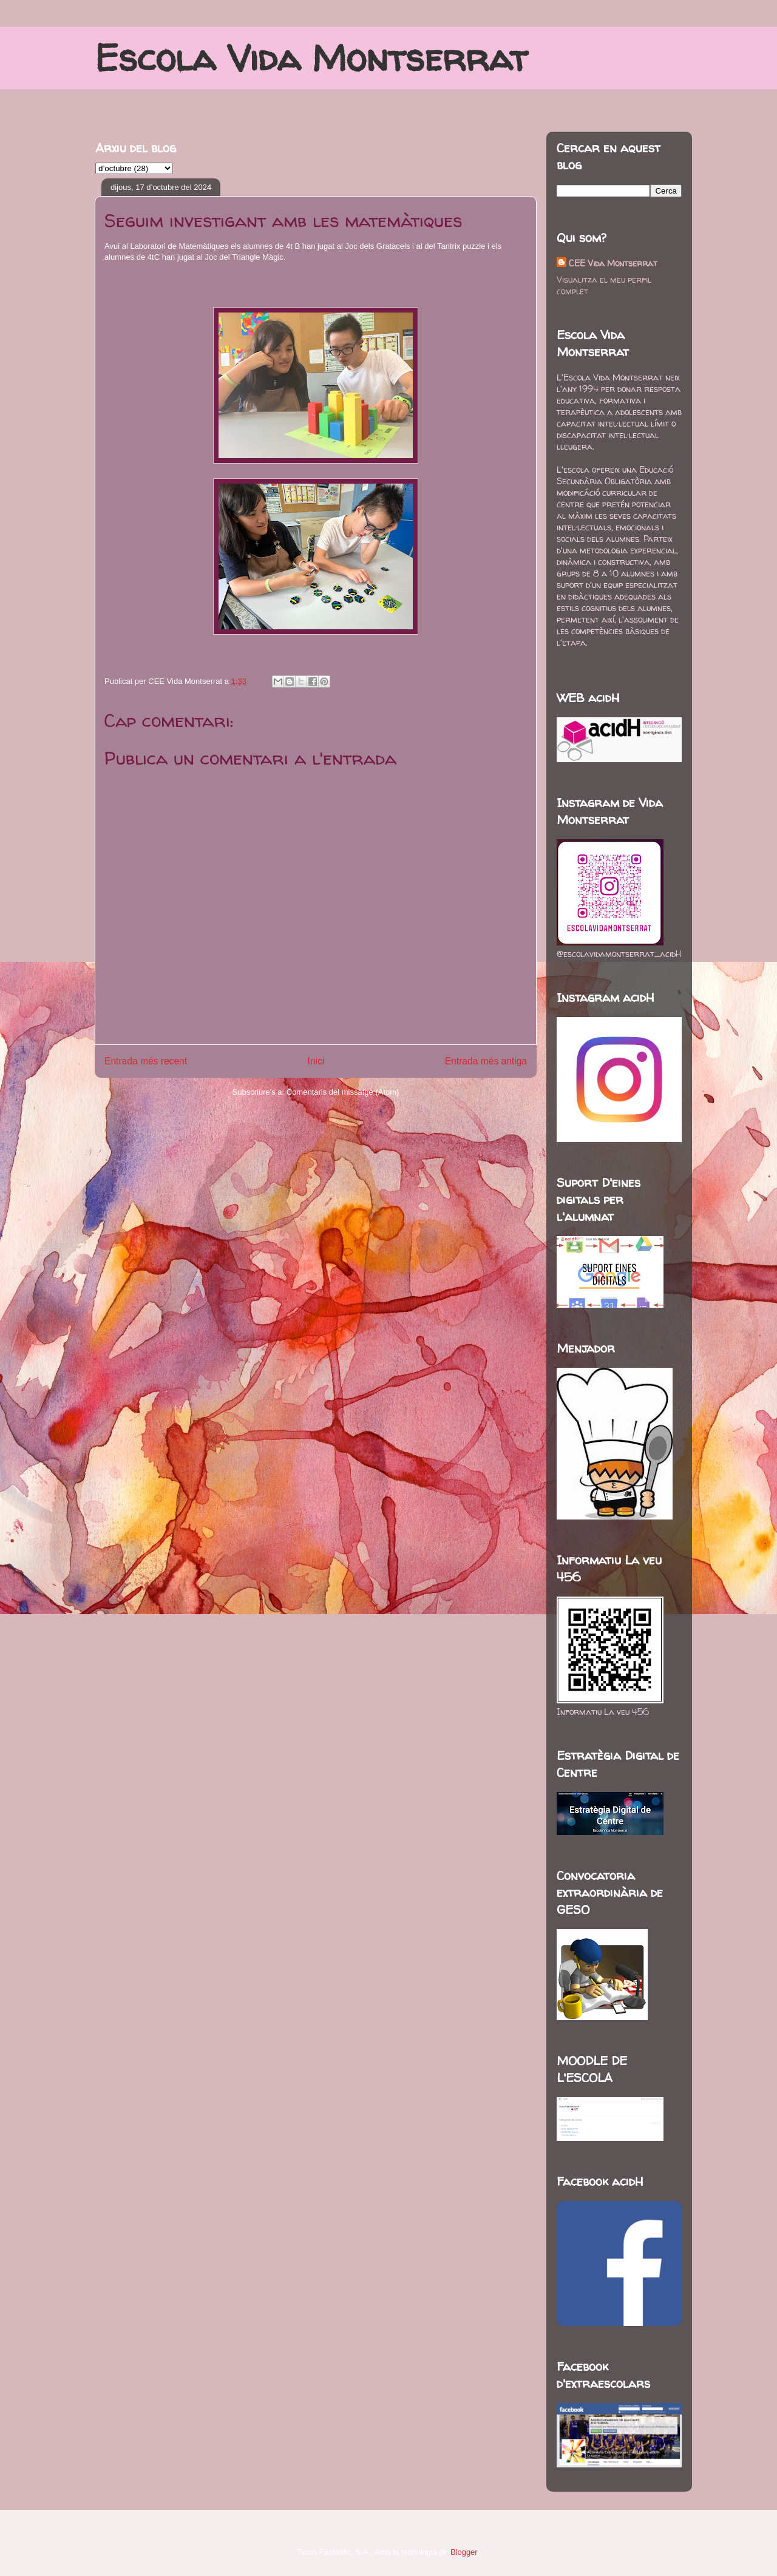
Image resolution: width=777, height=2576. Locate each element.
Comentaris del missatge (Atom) (343, 1092)
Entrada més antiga (486, 1061)
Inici (316, 1061)
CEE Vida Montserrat (613, 263)
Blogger (463, 2552)
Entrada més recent (145, 1061)
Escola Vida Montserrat (311, 58)
